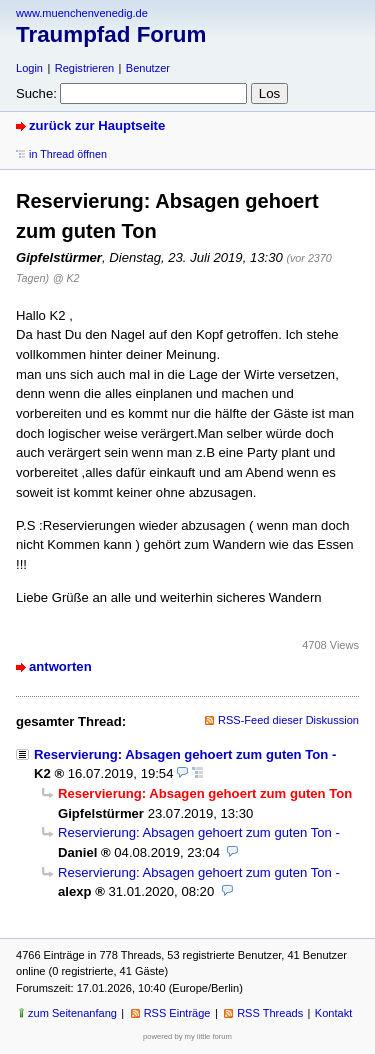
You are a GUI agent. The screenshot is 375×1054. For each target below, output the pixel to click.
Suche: (36, 93)
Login (29, 68)
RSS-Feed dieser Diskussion (288, 720)
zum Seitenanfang (72, 1013)
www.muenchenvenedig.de (82, 13)
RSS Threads (270, 1013)
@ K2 (66, 278)
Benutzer (148, 68)
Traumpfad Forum (111, 34)
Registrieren (84, 68)
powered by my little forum (187, 1036)
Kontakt (333, 1013)
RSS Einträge (177, 1013)
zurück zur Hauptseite (97, 125)
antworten (60, 666)
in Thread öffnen (68, 154)
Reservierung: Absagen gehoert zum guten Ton (181, 754)
